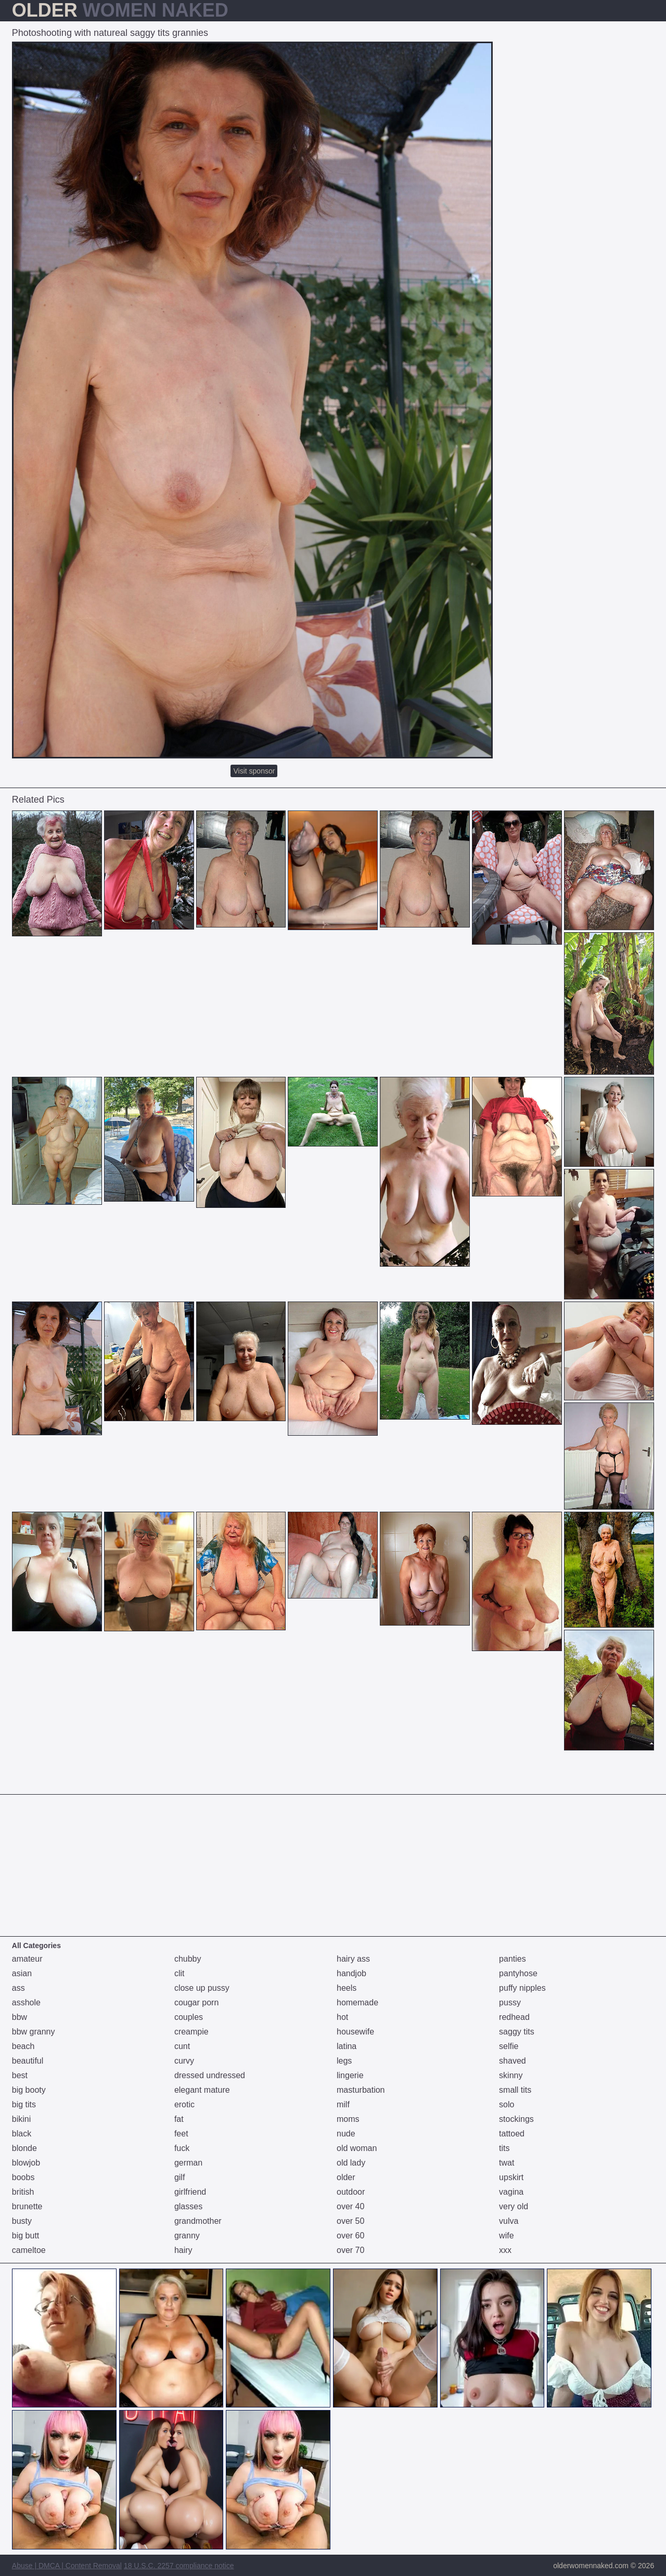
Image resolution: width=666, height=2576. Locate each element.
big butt (25, 2235)
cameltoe (29, 2250)
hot (342, 2017)
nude (346, 2133)
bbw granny (33, 2031)
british (23, 2191)
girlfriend (190, 2191)
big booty (29, 2089)
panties (512, 1958)
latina (346, 2046)
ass (18, 1987)
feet (181, 2133)
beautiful (28, 2060)
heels (346, 1987)
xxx (505, 2250)
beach (23, 2046)
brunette (27, 2206)
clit (179, 1973)
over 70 (350, 2250)
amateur (27, 1958)
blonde (24, 2148)
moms (348, 2119)
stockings (516, 2119)
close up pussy (201, 1987)
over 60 (350, 2235)
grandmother (198, 2221)
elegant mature (202, 2089)
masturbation (361, 2089)
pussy (510, 2002)
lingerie (350, 2075)
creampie (191, 2031)
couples (188, 2017)
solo (506, 2104)
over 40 (350, 2206)
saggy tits (516, 2031)
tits (504, 2148)
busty (22, 2221)
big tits (24, 2104)
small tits (515, 2089)
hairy (183, 2250)
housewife (355, 2031)
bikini (21, 2119)
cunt (182, 2046)
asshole (26, 2002)
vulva (508, 2221)
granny (187, 2235)
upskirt (511, 2177)
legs (344, 2060)
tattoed (511, 2133)
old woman (357, 2148)
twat (506, 2162)
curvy (184, 2060)
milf (343, 2104)
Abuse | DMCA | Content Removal (67, 2565)
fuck (181, 2148)
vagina (511, 2191)
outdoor (351, 2191)
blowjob (26, 2162)
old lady (351, 2162)
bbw (19, 2017)
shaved (512, 2060)
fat (179, 2119)
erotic (184, 2104)
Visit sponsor (254, 771)
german (188, 2162)
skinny (510, 2075)
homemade (357, 2002)
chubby (187, 1958)
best (20, 2075)
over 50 (350, 2221)
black (21, 2133)
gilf (179, 2177)
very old (513, 2206)
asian (22, 1973)
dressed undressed (209, 2075)
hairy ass (353, 1958)
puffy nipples (522, 1987)
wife (506, 2235)
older (346, 2177)
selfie (508, 2046)
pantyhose (518, 1973)
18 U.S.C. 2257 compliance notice (179, 2565)
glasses (188, 2206)
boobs (23, 2177)
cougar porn (196, 2002)
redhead (514, 2017)
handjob (351, 1973)
